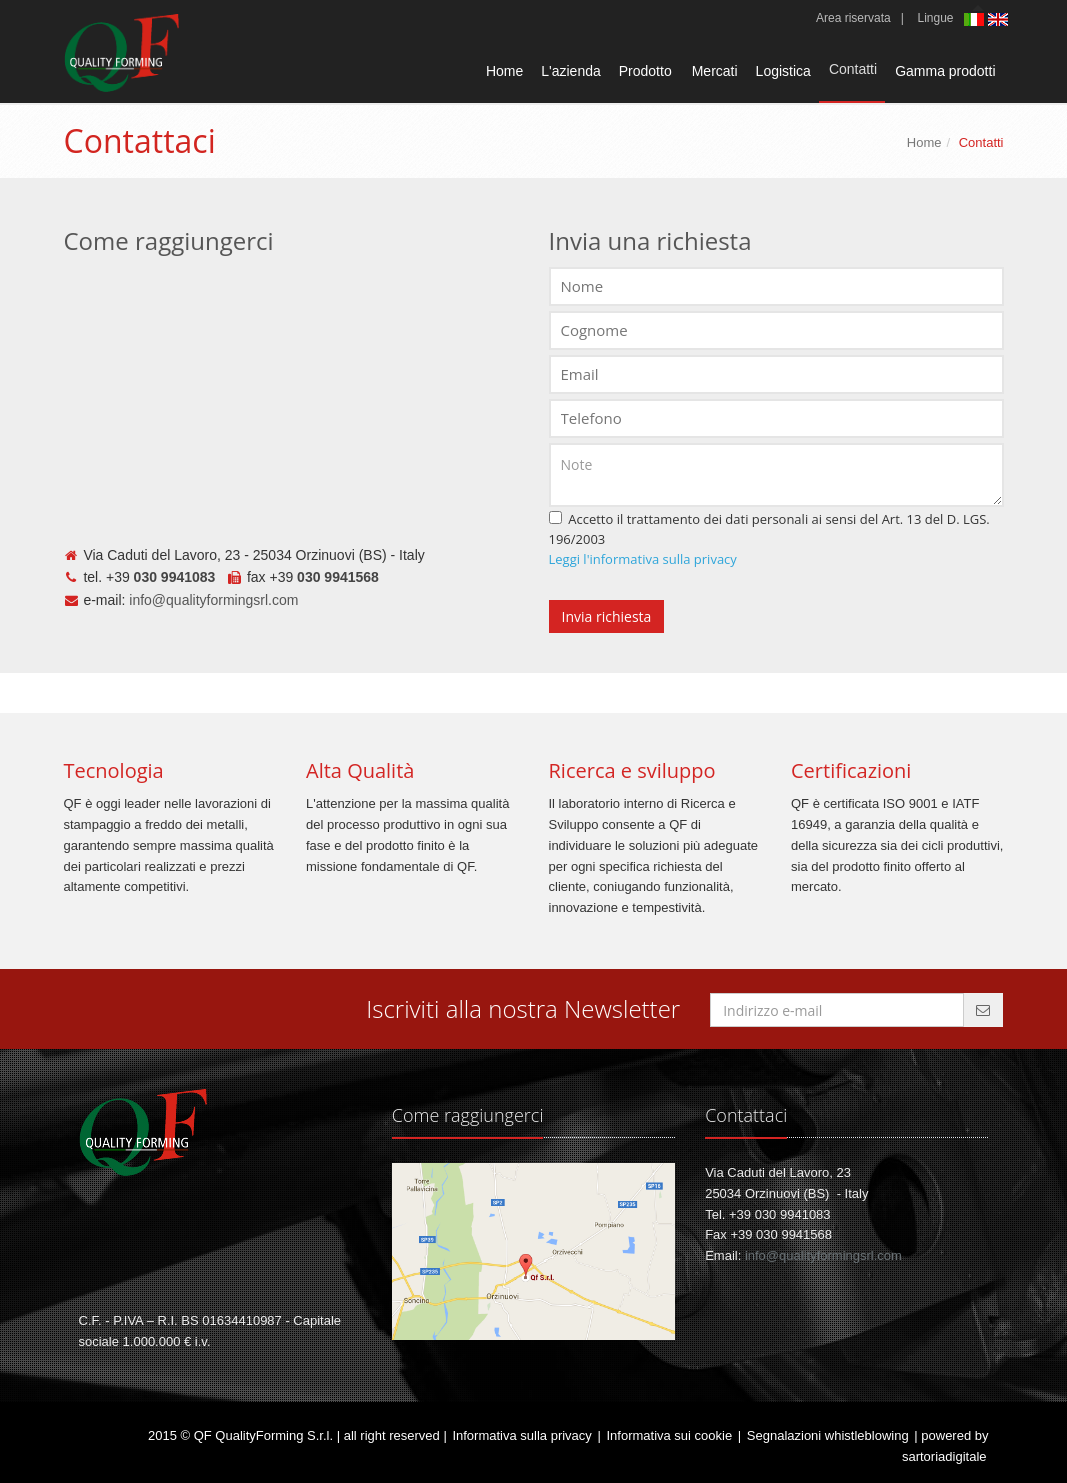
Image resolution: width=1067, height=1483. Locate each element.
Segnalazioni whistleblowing (828, 1435)
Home (504, 71)
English (1000, 19)
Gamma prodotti (945, 71)
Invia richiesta (607, 616)
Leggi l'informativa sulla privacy (643, 559)
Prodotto (645, 71)
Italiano (976, 21)
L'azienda (571, 71)
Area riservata (853, 18)
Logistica (783, 71)
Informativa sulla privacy (521, 1435)
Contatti (853, 69)
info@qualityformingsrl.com (213, 600)
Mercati (715, 71)
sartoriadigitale (944, 1456)
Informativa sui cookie (669, 1435)
